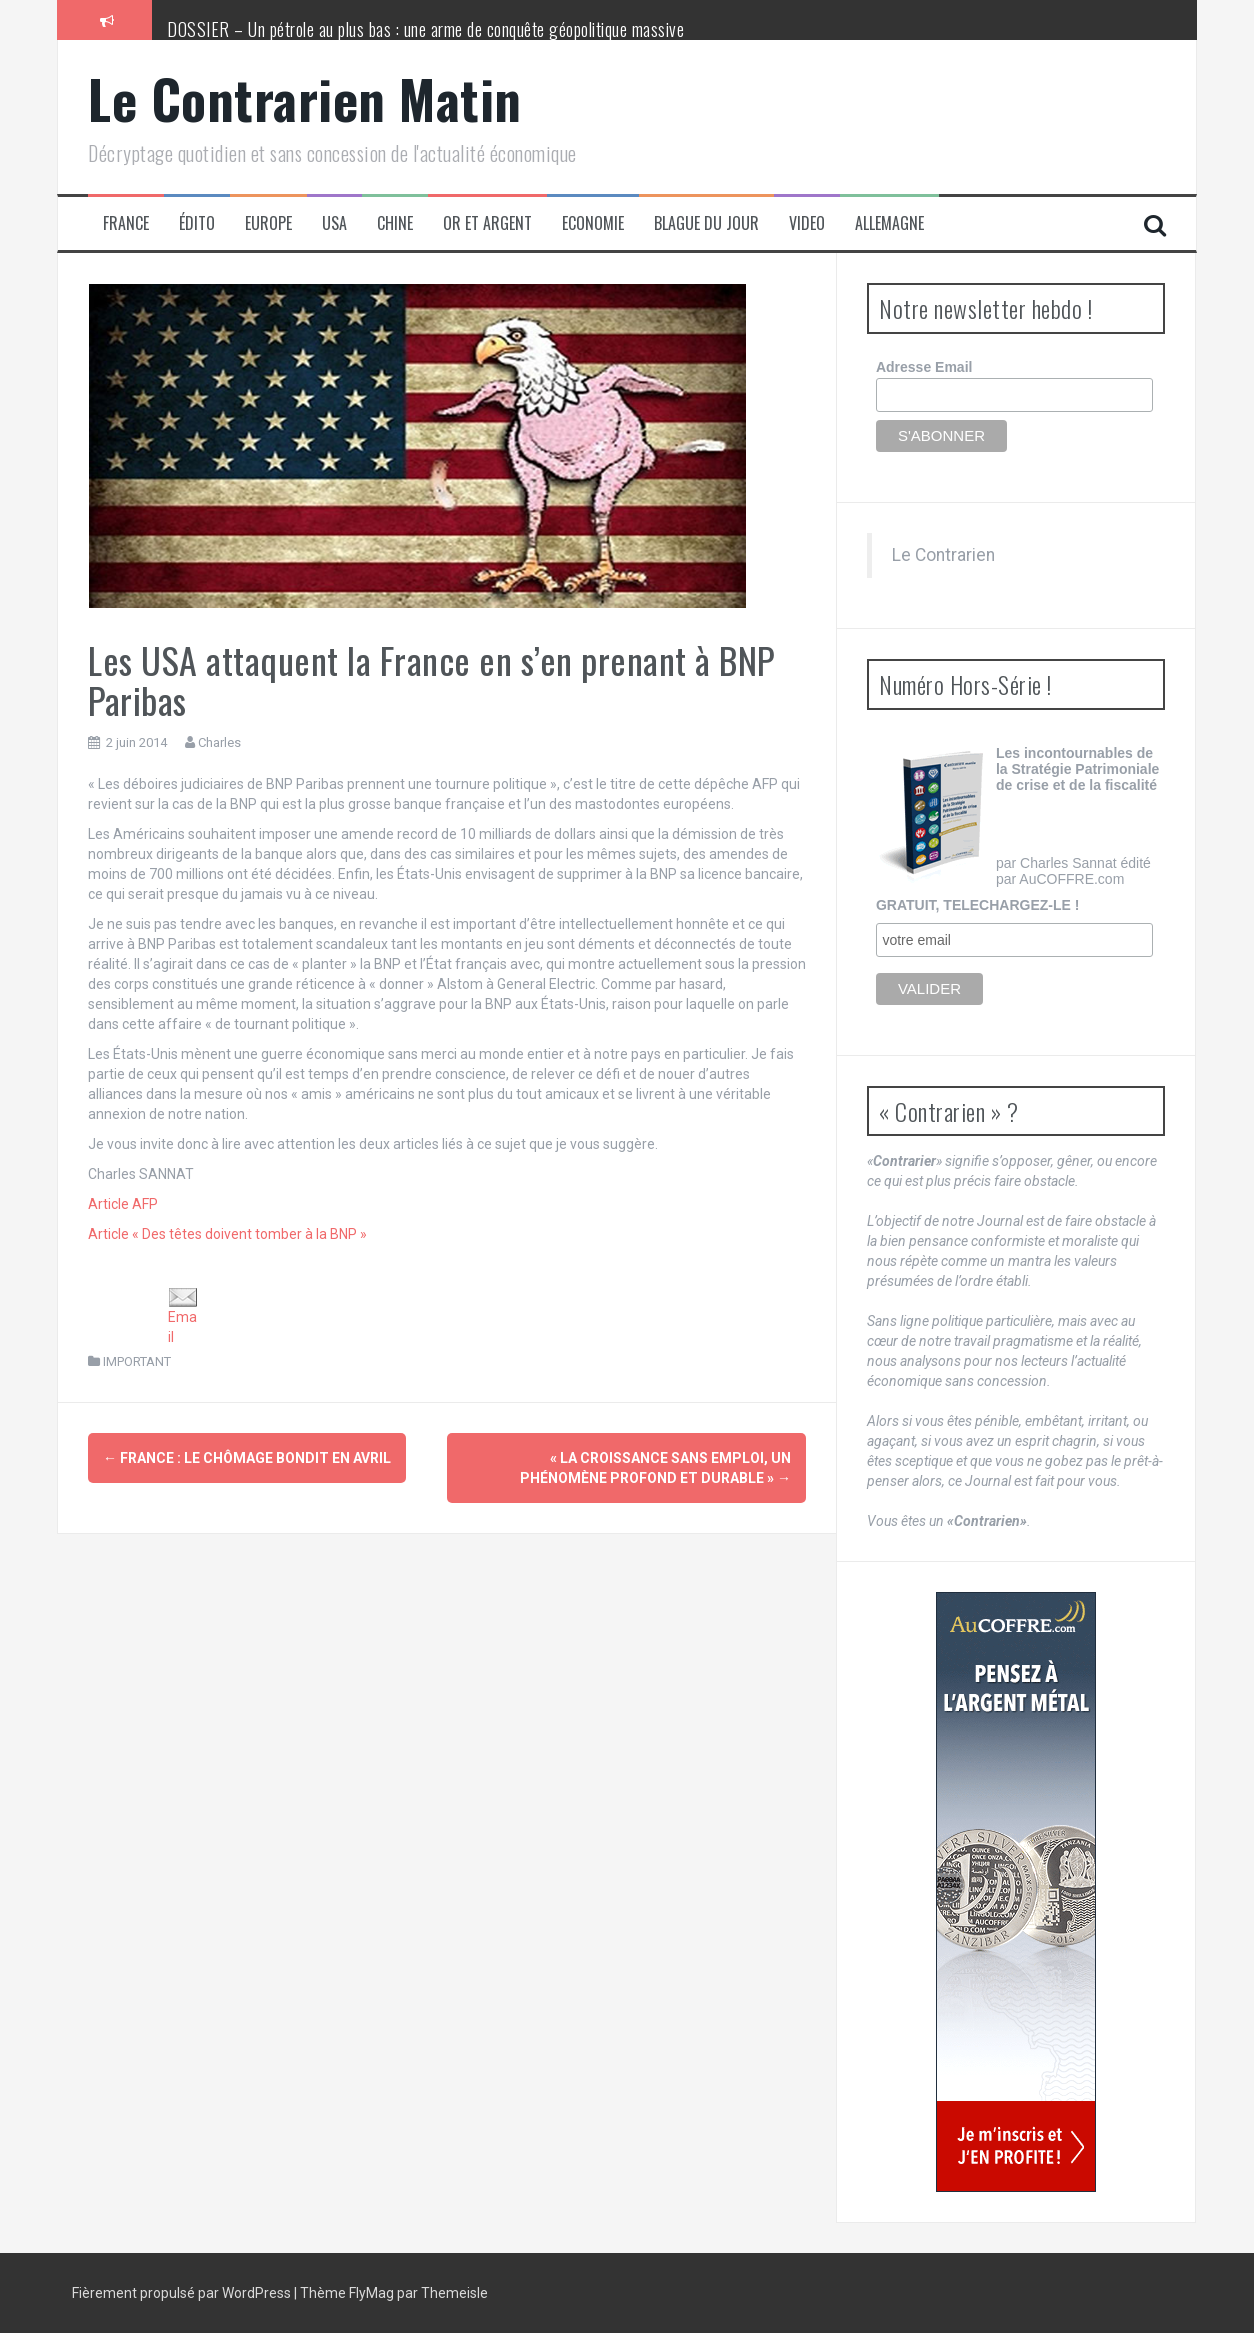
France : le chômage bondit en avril (247, 1458)
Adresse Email (924, 367)
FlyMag (371, 2293)
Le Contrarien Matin (305, 98)
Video (807, 223)
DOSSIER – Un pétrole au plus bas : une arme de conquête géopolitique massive (425, 29)
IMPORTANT (137, 1361)
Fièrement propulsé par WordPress (183, 2293)
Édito (197, 223)
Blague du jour (706, 223)
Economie (593, 223)
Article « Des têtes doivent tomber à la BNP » (227, 1234)
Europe (268, 223)
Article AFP (123, 1204)
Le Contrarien (943, 555)
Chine (395, 223)
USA (334, 223)
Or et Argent (487, 223)
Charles (219, 742)
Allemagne (889, 223)
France (126, 223)
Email (183, 1316)
